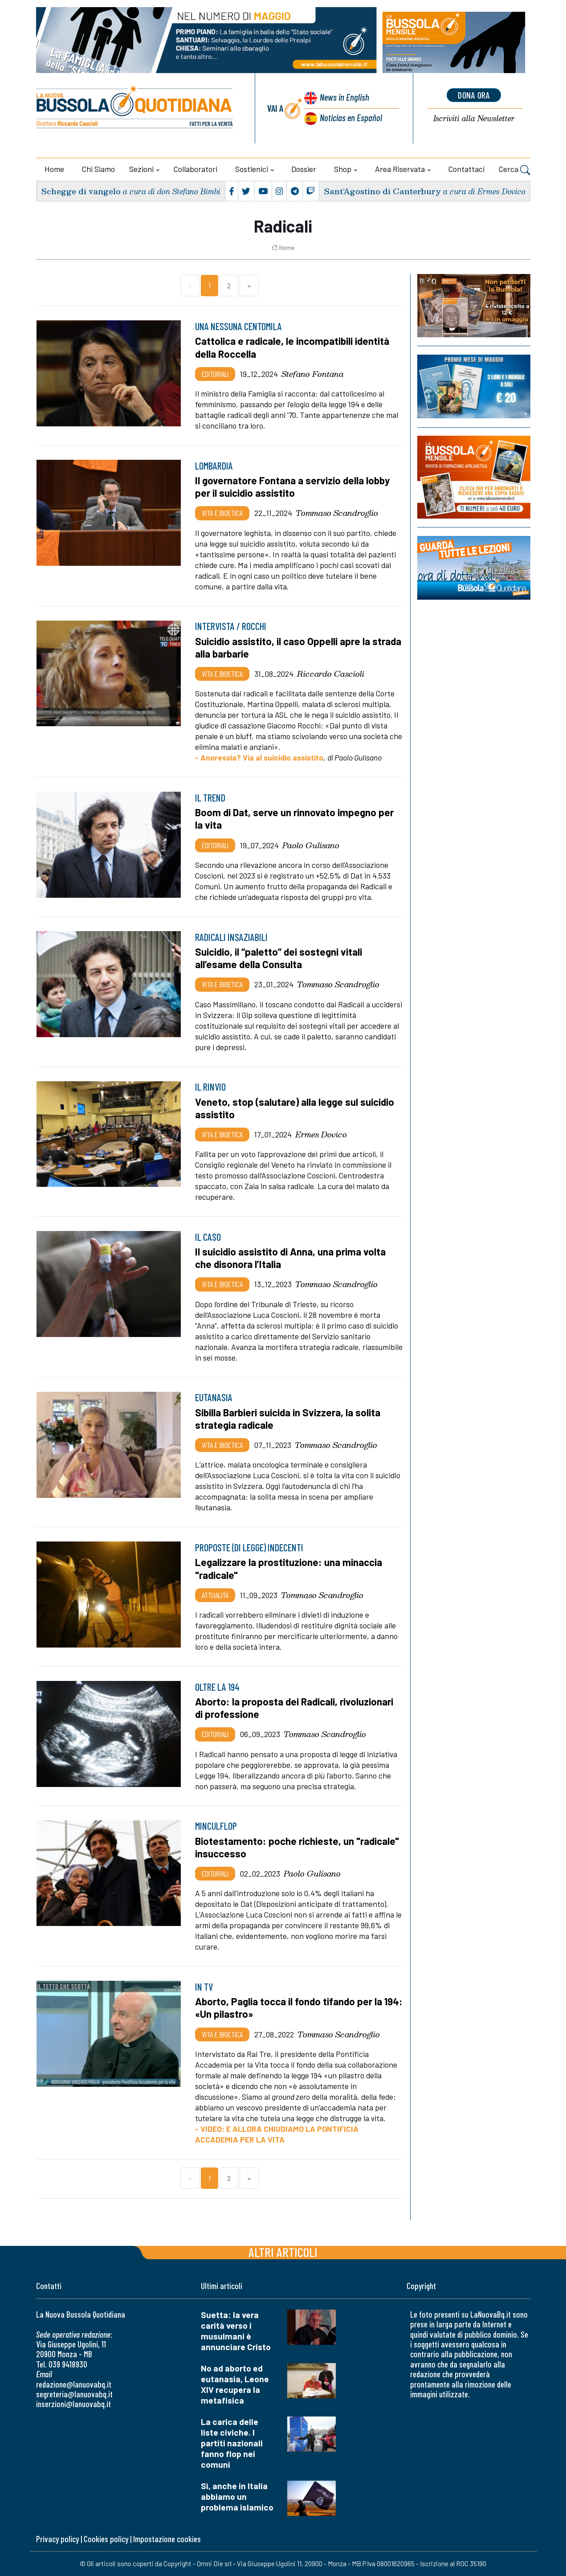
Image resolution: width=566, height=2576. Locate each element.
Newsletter (474, 118)
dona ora (474, 95)
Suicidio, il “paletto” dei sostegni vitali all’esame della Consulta (278, 957)
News (344, 96)
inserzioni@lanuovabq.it (73, 2404)
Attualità (215, 1595)
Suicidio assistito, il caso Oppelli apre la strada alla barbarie (298, 647)
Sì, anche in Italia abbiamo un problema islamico (237, 2496)
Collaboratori (195, 169)
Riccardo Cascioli (330, 673)
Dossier (303, 169)
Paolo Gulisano (310, 845)
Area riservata (400, 169)
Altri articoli (283, 2252)
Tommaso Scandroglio (337, 513)
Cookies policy (106, 2539)
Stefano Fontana (312, 374)
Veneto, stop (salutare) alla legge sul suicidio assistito (294, 1108)
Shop (342, 169)
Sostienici (251, 169)
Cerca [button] (514, 170)
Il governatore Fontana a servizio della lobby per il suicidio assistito (292, 486)
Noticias (351, 117)
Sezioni (141, 169)
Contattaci (466, 169)
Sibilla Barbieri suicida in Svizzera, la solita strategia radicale (287, 1418)
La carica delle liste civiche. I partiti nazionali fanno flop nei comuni (232, 2443)
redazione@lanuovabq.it (73, 2384)
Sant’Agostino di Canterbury (382, 190)
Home (54, 169)
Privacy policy (57, 2539)
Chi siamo (98, 169)
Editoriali (215, 374)
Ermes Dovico (321, 1134)
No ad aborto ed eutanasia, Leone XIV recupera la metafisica (235, 2384)
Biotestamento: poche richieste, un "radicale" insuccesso (297, 1847)
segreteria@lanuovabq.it (74, 2394)
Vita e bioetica (222, 513)
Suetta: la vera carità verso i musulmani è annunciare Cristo (236, 2331)
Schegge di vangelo (81, 190)
